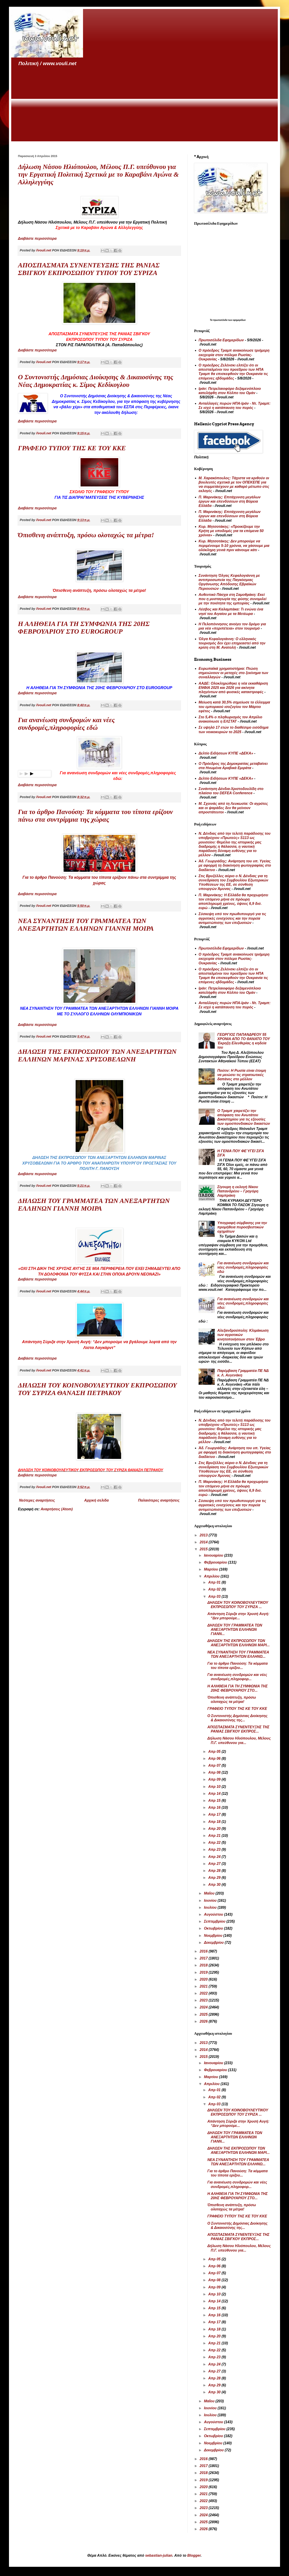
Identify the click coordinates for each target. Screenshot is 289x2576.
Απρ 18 (214, 1822)
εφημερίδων (239, 320)
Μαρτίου (211, 1569)
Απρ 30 (214, 1884)
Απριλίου (212, 1576)
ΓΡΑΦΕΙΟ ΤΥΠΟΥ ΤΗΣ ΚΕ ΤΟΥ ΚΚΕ (72, 448)
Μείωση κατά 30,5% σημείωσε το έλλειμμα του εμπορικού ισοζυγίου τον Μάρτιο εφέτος (234, 706)
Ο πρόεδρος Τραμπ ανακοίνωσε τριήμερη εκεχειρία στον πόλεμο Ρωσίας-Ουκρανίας (234, 354)
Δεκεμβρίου (214, 1942)
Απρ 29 (214, 1877)
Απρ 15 (214, 1800)
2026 (204, 2021)
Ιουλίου (211, 1907)
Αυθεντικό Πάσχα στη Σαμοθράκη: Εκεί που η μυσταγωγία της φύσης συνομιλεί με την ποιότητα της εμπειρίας (232, 599)
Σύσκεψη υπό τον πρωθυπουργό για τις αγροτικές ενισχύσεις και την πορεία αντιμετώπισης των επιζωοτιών (232, 918)
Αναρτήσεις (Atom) (57, 1509)
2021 (204, 1986)
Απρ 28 (214, 1871)
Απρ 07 (214, 1765)
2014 (204, 1542)
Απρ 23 (214, 1849)
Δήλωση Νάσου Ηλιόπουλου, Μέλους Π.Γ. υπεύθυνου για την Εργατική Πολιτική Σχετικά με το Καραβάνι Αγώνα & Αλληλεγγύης (98, 174)
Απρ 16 (214, 1807)
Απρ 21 (214, 1835)
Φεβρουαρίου (216, 1562)
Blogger (194, 2555)
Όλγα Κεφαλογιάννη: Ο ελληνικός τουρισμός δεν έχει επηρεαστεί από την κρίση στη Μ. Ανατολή (232, 643)
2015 (204, 1549)
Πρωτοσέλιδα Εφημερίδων (221, 340)
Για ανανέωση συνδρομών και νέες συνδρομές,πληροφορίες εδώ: (243, 1303)
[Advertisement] (144, 104)
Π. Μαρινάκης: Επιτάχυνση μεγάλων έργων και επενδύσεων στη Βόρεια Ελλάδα (230, 501)
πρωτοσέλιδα (220, 320)
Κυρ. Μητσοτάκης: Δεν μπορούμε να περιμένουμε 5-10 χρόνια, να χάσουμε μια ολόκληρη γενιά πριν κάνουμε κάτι (234, 545)
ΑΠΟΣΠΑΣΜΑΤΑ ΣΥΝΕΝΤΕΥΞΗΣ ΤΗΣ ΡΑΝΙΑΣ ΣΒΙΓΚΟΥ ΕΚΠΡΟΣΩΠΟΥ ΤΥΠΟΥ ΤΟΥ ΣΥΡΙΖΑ (89, 268)
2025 (204, 2014)
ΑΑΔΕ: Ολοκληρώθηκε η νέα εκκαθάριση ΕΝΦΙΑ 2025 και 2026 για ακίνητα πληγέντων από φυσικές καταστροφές (233, 687)
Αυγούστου (214, 1914)
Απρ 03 (214, 1596)
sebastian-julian (158, 2555)
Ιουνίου (211, 1900)
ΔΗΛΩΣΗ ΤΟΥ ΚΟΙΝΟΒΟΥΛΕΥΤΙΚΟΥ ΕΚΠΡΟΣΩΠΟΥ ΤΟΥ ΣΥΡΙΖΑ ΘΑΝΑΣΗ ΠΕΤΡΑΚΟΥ (97, 1388)
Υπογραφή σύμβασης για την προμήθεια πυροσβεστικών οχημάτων (242, 1227)
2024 (204, 2007)
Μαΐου (209, 1893)
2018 (204, 1965)
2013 (204, 1535)
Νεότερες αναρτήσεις (37, 1500)
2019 (204, 1972)
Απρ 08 (214, 1772)
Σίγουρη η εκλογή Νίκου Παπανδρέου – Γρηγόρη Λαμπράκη (237, 1191)
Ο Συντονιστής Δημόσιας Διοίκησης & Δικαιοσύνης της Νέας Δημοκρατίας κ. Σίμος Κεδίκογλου (95, 380)
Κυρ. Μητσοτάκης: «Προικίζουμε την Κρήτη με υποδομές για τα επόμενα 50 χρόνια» (231, 531)
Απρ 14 (214, 1793)
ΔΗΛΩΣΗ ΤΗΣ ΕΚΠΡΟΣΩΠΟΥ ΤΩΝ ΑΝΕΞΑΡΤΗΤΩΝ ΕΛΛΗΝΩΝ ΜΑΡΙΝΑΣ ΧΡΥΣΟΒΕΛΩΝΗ (97, 1055)
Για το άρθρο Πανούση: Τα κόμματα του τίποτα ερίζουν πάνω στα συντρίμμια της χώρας (95, 815)
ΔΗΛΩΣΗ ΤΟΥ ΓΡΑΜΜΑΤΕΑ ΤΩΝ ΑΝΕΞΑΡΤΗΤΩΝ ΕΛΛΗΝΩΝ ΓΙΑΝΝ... (234, 1629)
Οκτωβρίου (214, 1928)
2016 (204, 1951)
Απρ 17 (214, 1814)
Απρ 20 (214, 1828)
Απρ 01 (214, 1582)
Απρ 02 (214, 1589)
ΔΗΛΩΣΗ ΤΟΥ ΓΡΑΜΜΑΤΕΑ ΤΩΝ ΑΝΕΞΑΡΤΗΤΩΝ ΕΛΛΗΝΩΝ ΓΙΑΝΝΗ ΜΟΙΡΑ (94, 1204)
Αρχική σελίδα (96, 1500)
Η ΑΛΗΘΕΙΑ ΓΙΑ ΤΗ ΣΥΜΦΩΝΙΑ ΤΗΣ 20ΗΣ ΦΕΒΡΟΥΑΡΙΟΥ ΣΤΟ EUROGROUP (84, 627)
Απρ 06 (214, 1758)
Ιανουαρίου (214, 1555)
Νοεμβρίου (213, 1935)
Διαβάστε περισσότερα (37, 238)
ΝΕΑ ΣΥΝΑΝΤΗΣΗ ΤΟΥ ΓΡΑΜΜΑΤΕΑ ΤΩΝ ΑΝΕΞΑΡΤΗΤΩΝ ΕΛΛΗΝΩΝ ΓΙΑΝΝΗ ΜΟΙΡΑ (86, 924)
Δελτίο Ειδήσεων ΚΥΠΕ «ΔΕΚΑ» (226, 753)
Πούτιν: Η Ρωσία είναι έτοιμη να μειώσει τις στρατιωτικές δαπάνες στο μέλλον (241, 1075)
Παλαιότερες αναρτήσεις (159, 1500)
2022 (204, 1993)
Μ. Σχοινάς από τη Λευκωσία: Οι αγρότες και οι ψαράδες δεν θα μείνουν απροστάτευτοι (233, 808)
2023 (204, 2000)
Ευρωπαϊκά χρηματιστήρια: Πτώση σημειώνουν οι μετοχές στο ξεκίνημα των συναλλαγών (233, 673)
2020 (204, 1979)
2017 (204, 1958)
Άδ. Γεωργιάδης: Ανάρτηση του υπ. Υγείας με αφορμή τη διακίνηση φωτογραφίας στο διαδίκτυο (235, 865)
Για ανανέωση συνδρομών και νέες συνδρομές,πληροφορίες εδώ (66, 723)
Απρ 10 (214, 1786)
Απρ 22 (214, 1842)
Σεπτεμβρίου (215, 1921)
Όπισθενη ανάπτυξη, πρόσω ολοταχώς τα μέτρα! (86, 535)
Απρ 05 (214, 1751)
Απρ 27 (214, 1864)
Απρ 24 (214, 1857)
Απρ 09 (214, 1779)
